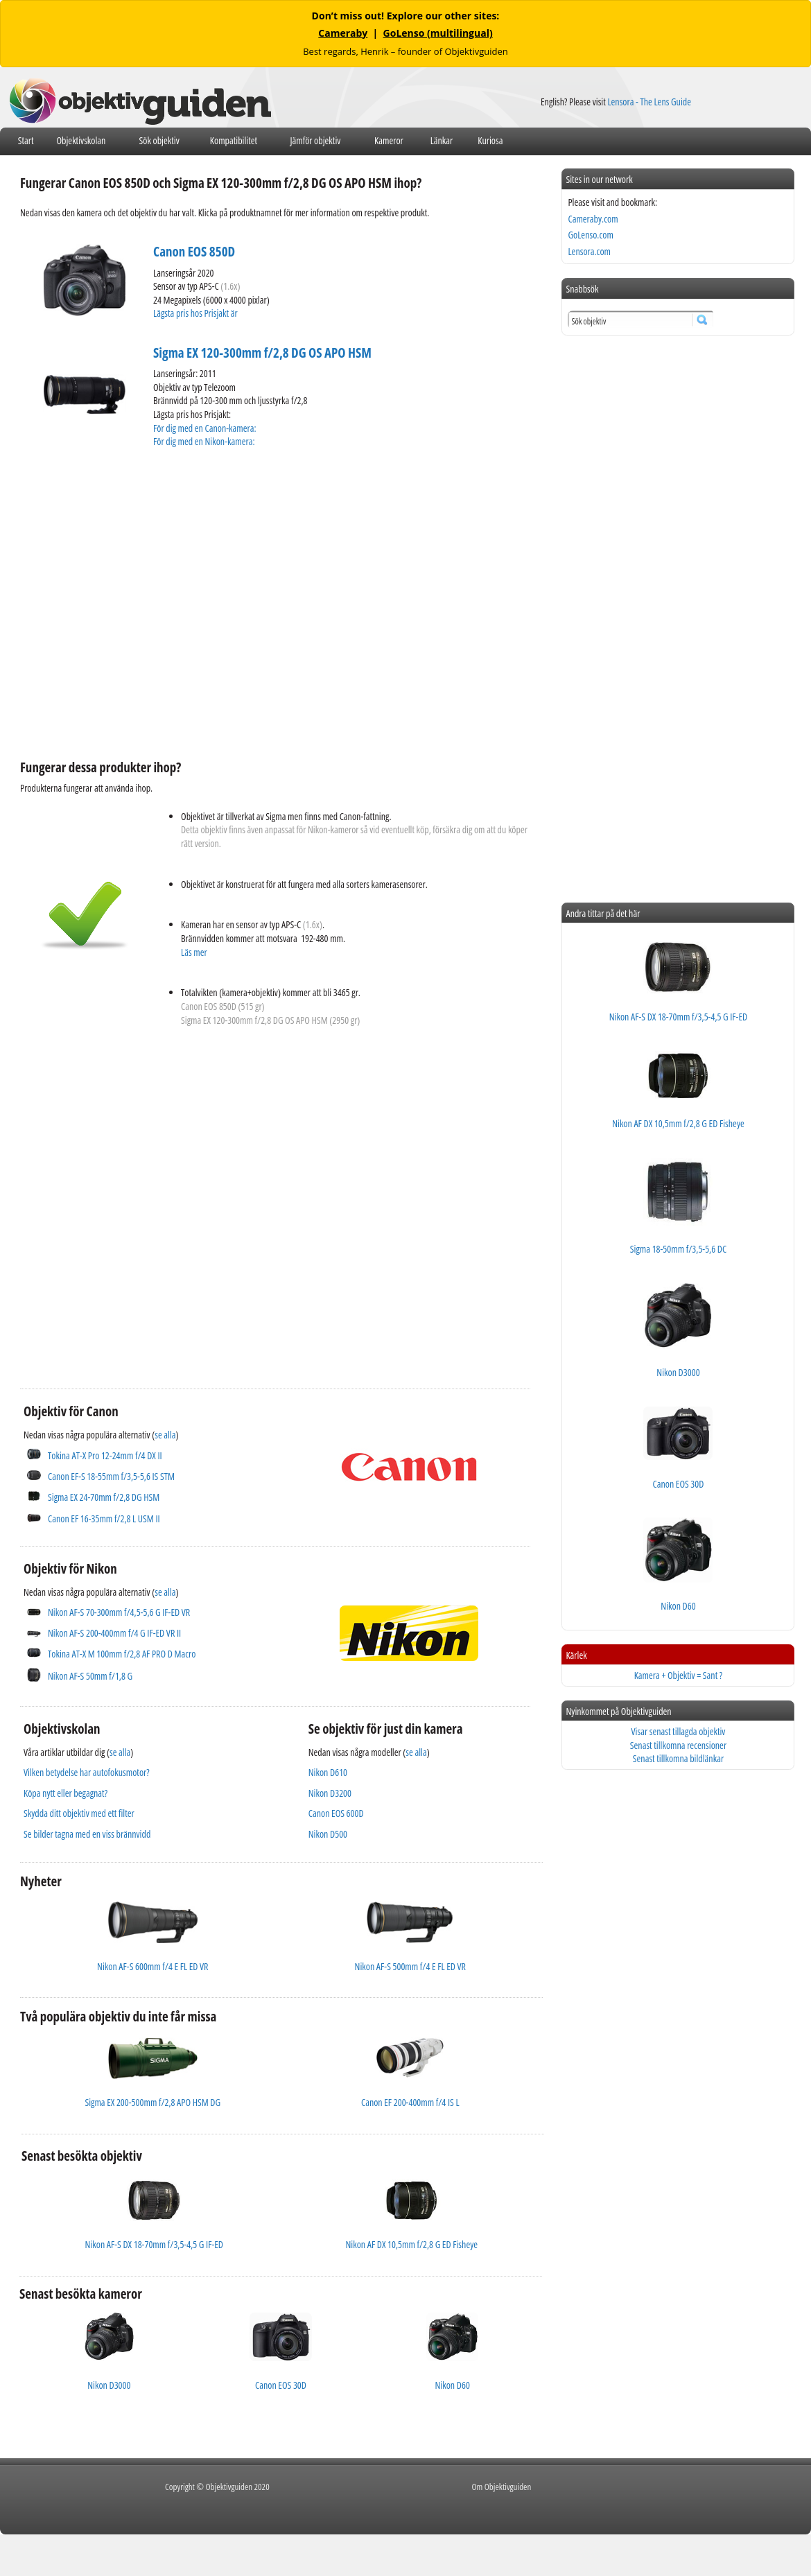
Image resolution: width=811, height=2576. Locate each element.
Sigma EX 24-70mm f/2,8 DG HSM (103, 1497)
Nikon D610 (327, 1772)
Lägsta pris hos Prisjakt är (196, 313)
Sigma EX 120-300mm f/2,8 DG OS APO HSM (262, 353)
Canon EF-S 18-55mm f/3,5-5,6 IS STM (111, 1476)
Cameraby (342, 33)
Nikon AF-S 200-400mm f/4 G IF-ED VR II (114, 1632)
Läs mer (194, 952)
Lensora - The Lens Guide (649, 101)
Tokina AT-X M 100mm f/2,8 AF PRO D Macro (121, 1653)
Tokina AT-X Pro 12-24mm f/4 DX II (105, 1455)
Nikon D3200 (329, 1793)
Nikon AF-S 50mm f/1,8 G (90, 1675)
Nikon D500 (327, 1833)
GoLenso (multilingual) (438, 33)
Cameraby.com (593, 218)
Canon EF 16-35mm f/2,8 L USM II (104, 1518)
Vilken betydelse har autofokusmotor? (87, 1772)
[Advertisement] (130, 1198)
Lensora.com (589, 251)
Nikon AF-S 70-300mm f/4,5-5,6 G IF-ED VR (119, 1612)
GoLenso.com (590, 234)
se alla (165, 1434)
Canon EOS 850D (194, 252)
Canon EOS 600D (336, 1813)
